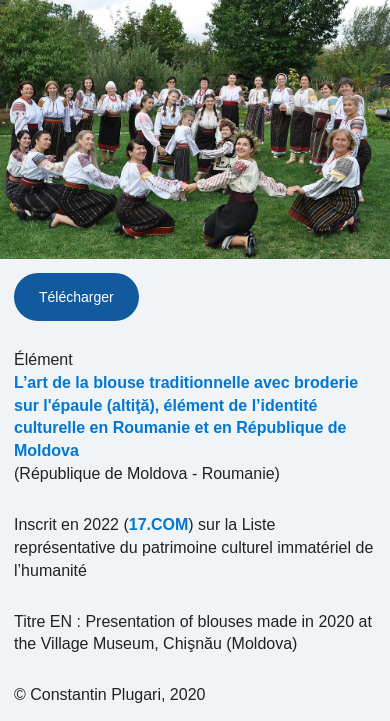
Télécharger (76, 297)
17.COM (159, 524)
